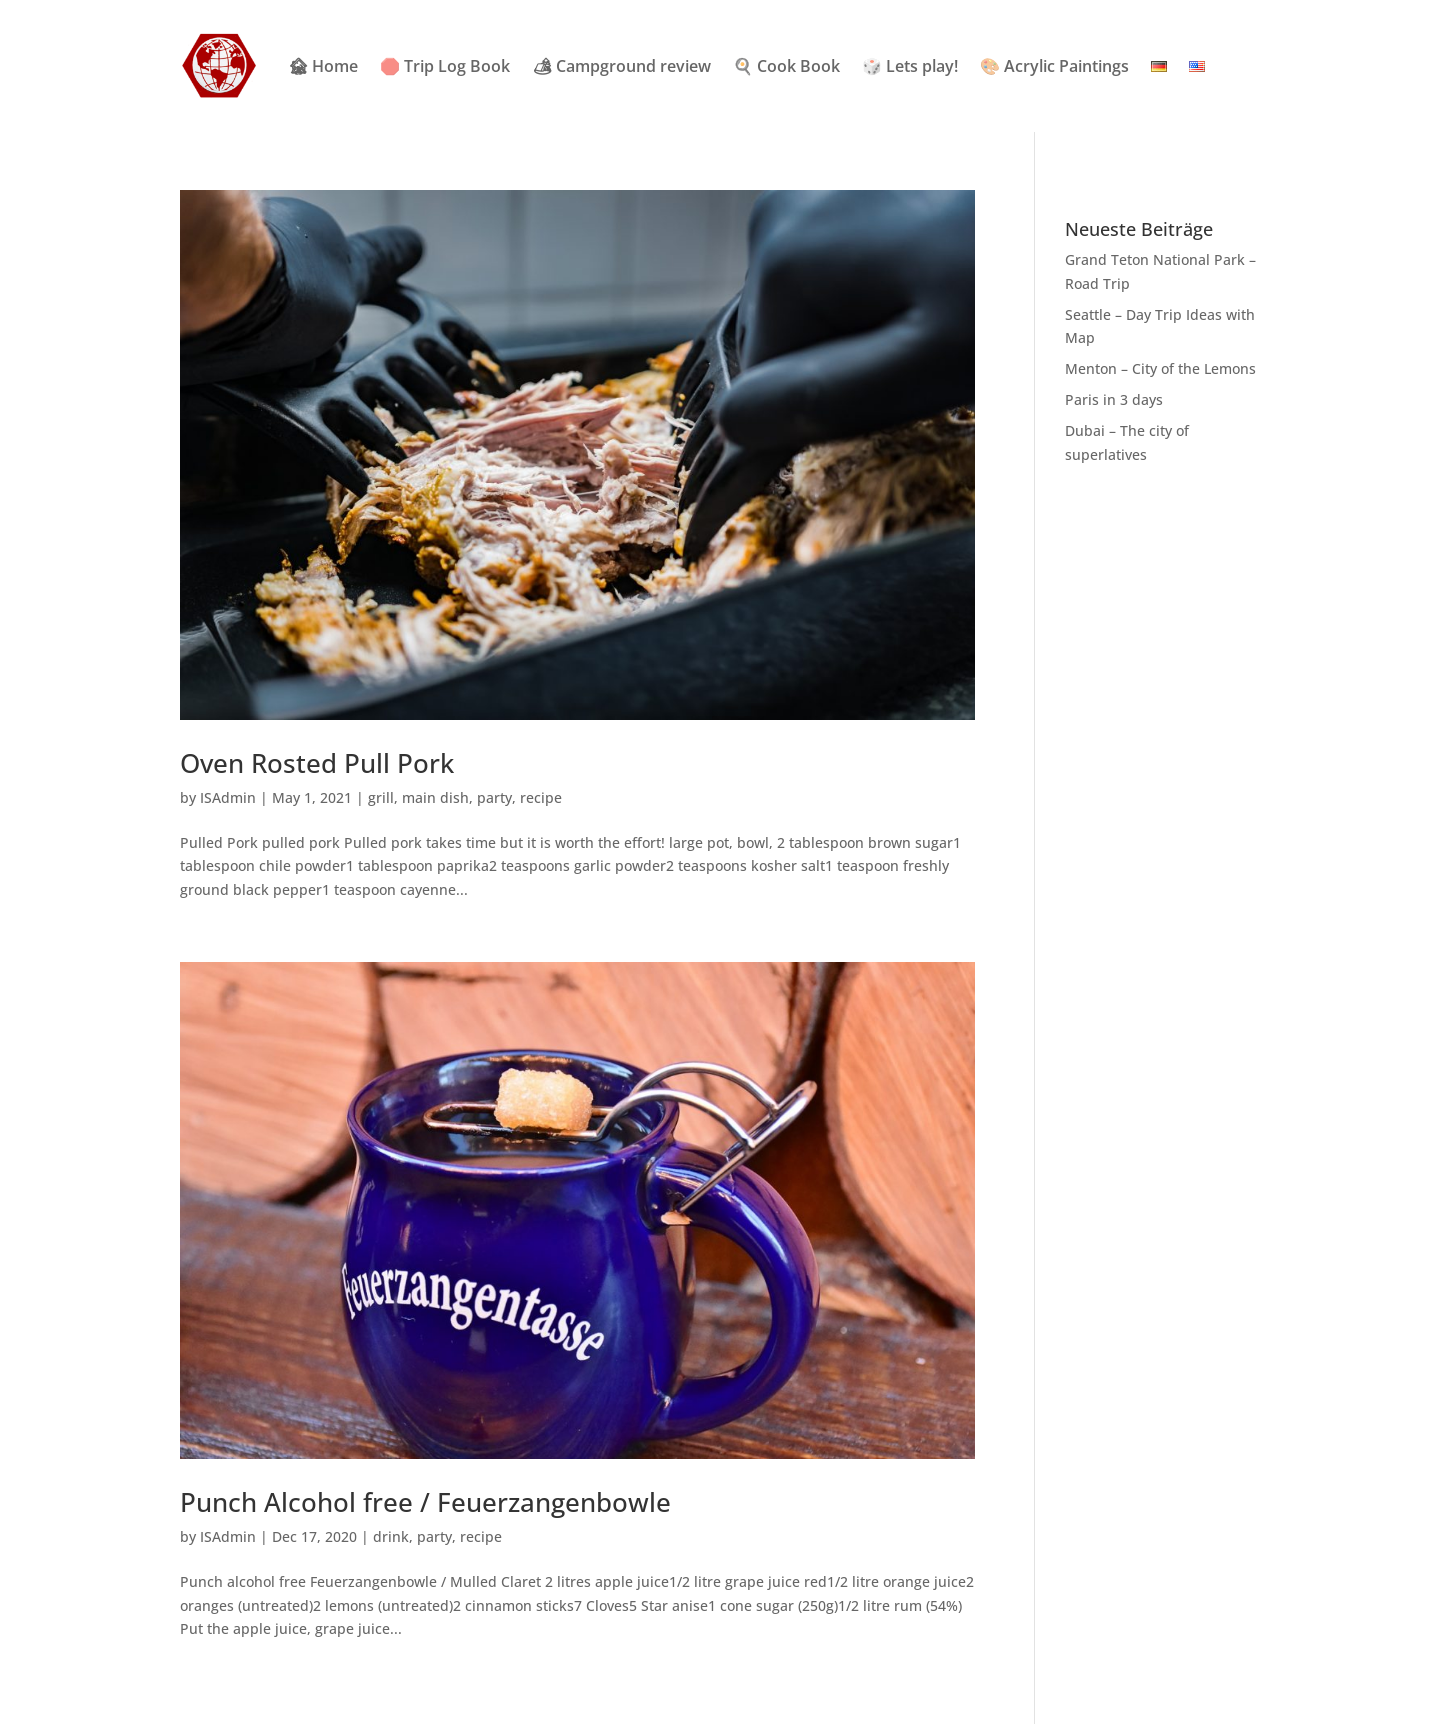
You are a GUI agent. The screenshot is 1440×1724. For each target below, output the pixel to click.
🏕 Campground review (621, 66)
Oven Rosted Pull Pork (317, 763)
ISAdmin (228, 797)
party (494, 797)
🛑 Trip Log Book (445, 66)
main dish (435, 797)
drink (391, 1536)
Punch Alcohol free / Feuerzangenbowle (425, 1502)
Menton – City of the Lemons (1160, 368)
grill (381, 797)
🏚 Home (323, 66)
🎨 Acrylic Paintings (1054, 66)
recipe (541, 797)
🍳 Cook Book (786, 66)
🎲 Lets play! (910, 66)
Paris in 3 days (1114, 399)
